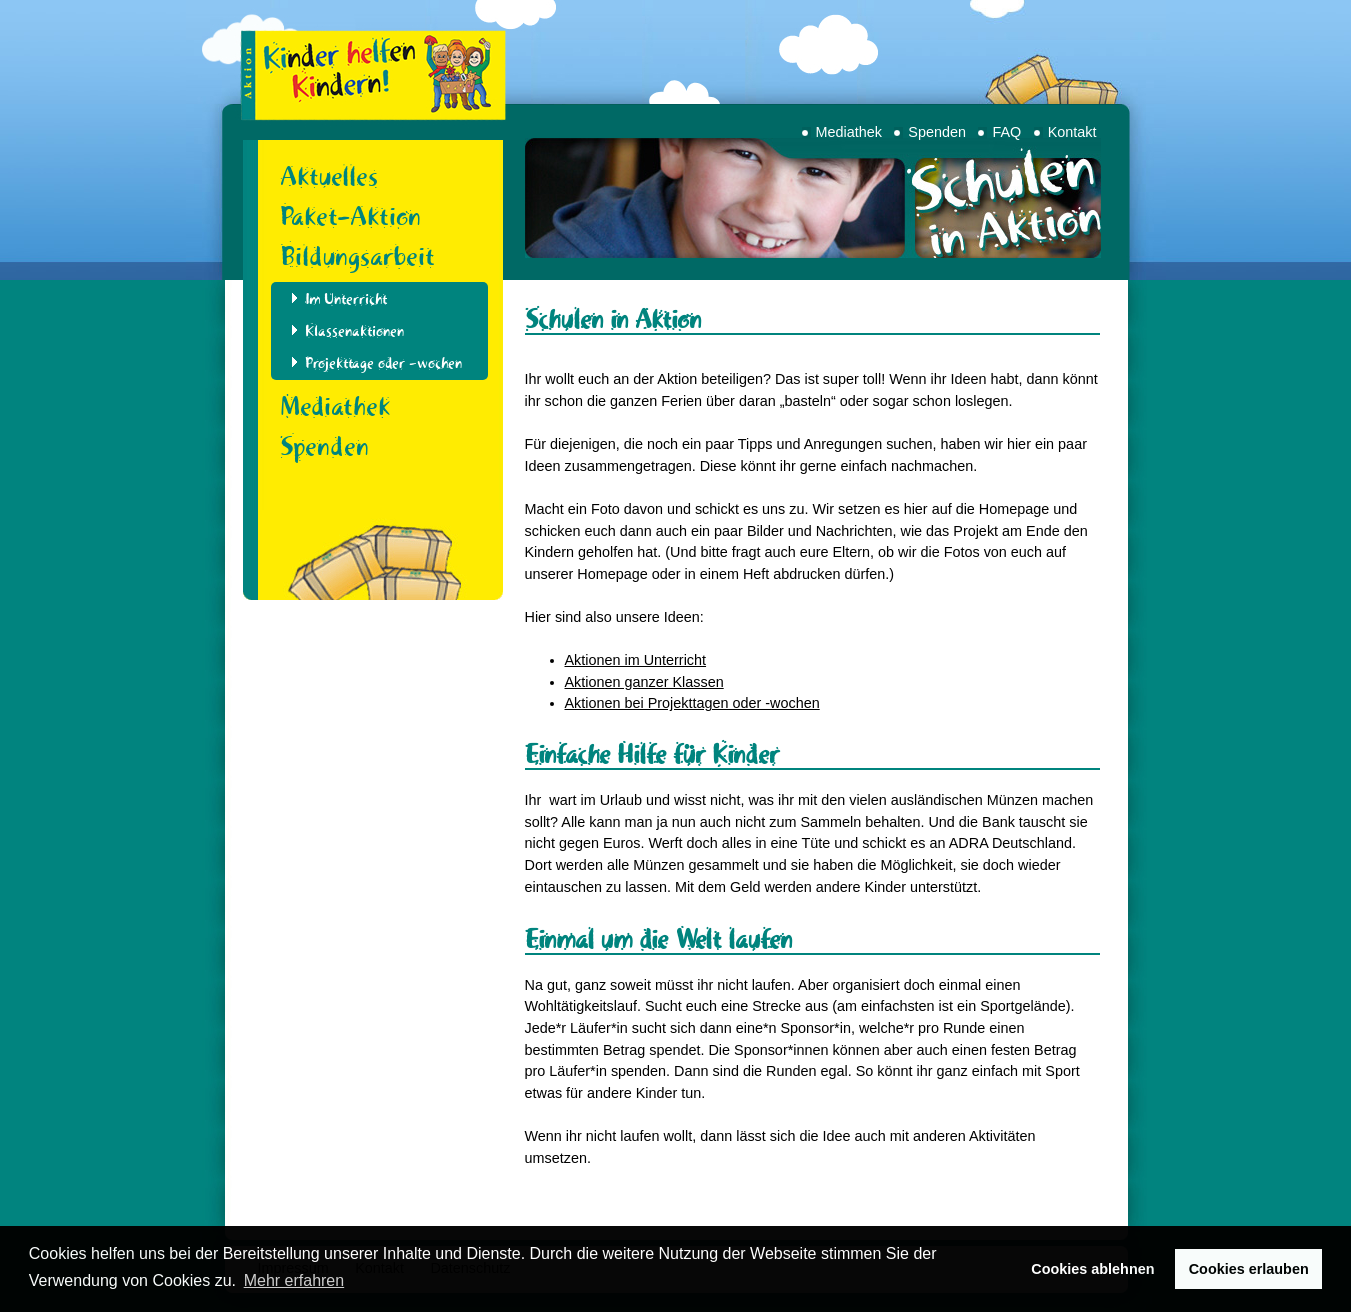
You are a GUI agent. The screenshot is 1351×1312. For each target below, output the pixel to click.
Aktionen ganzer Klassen (644, 682)
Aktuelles (329, 176)
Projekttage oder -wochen (383, 363)
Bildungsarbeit (357, 256)
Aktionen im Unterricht (636, 660)
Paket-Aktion (350, 216)
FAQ (1006, 132)
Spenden (937, 132)
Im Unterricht (346, 299)
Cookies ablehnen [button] (1092, 1269)
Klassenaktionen (354, 331)
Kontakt (1072, 132)
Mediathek (849, 132)
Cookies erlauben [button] (1249, 1269)
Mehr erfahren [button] (294, 1280)
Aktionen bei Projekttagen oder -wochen (692, 703)
